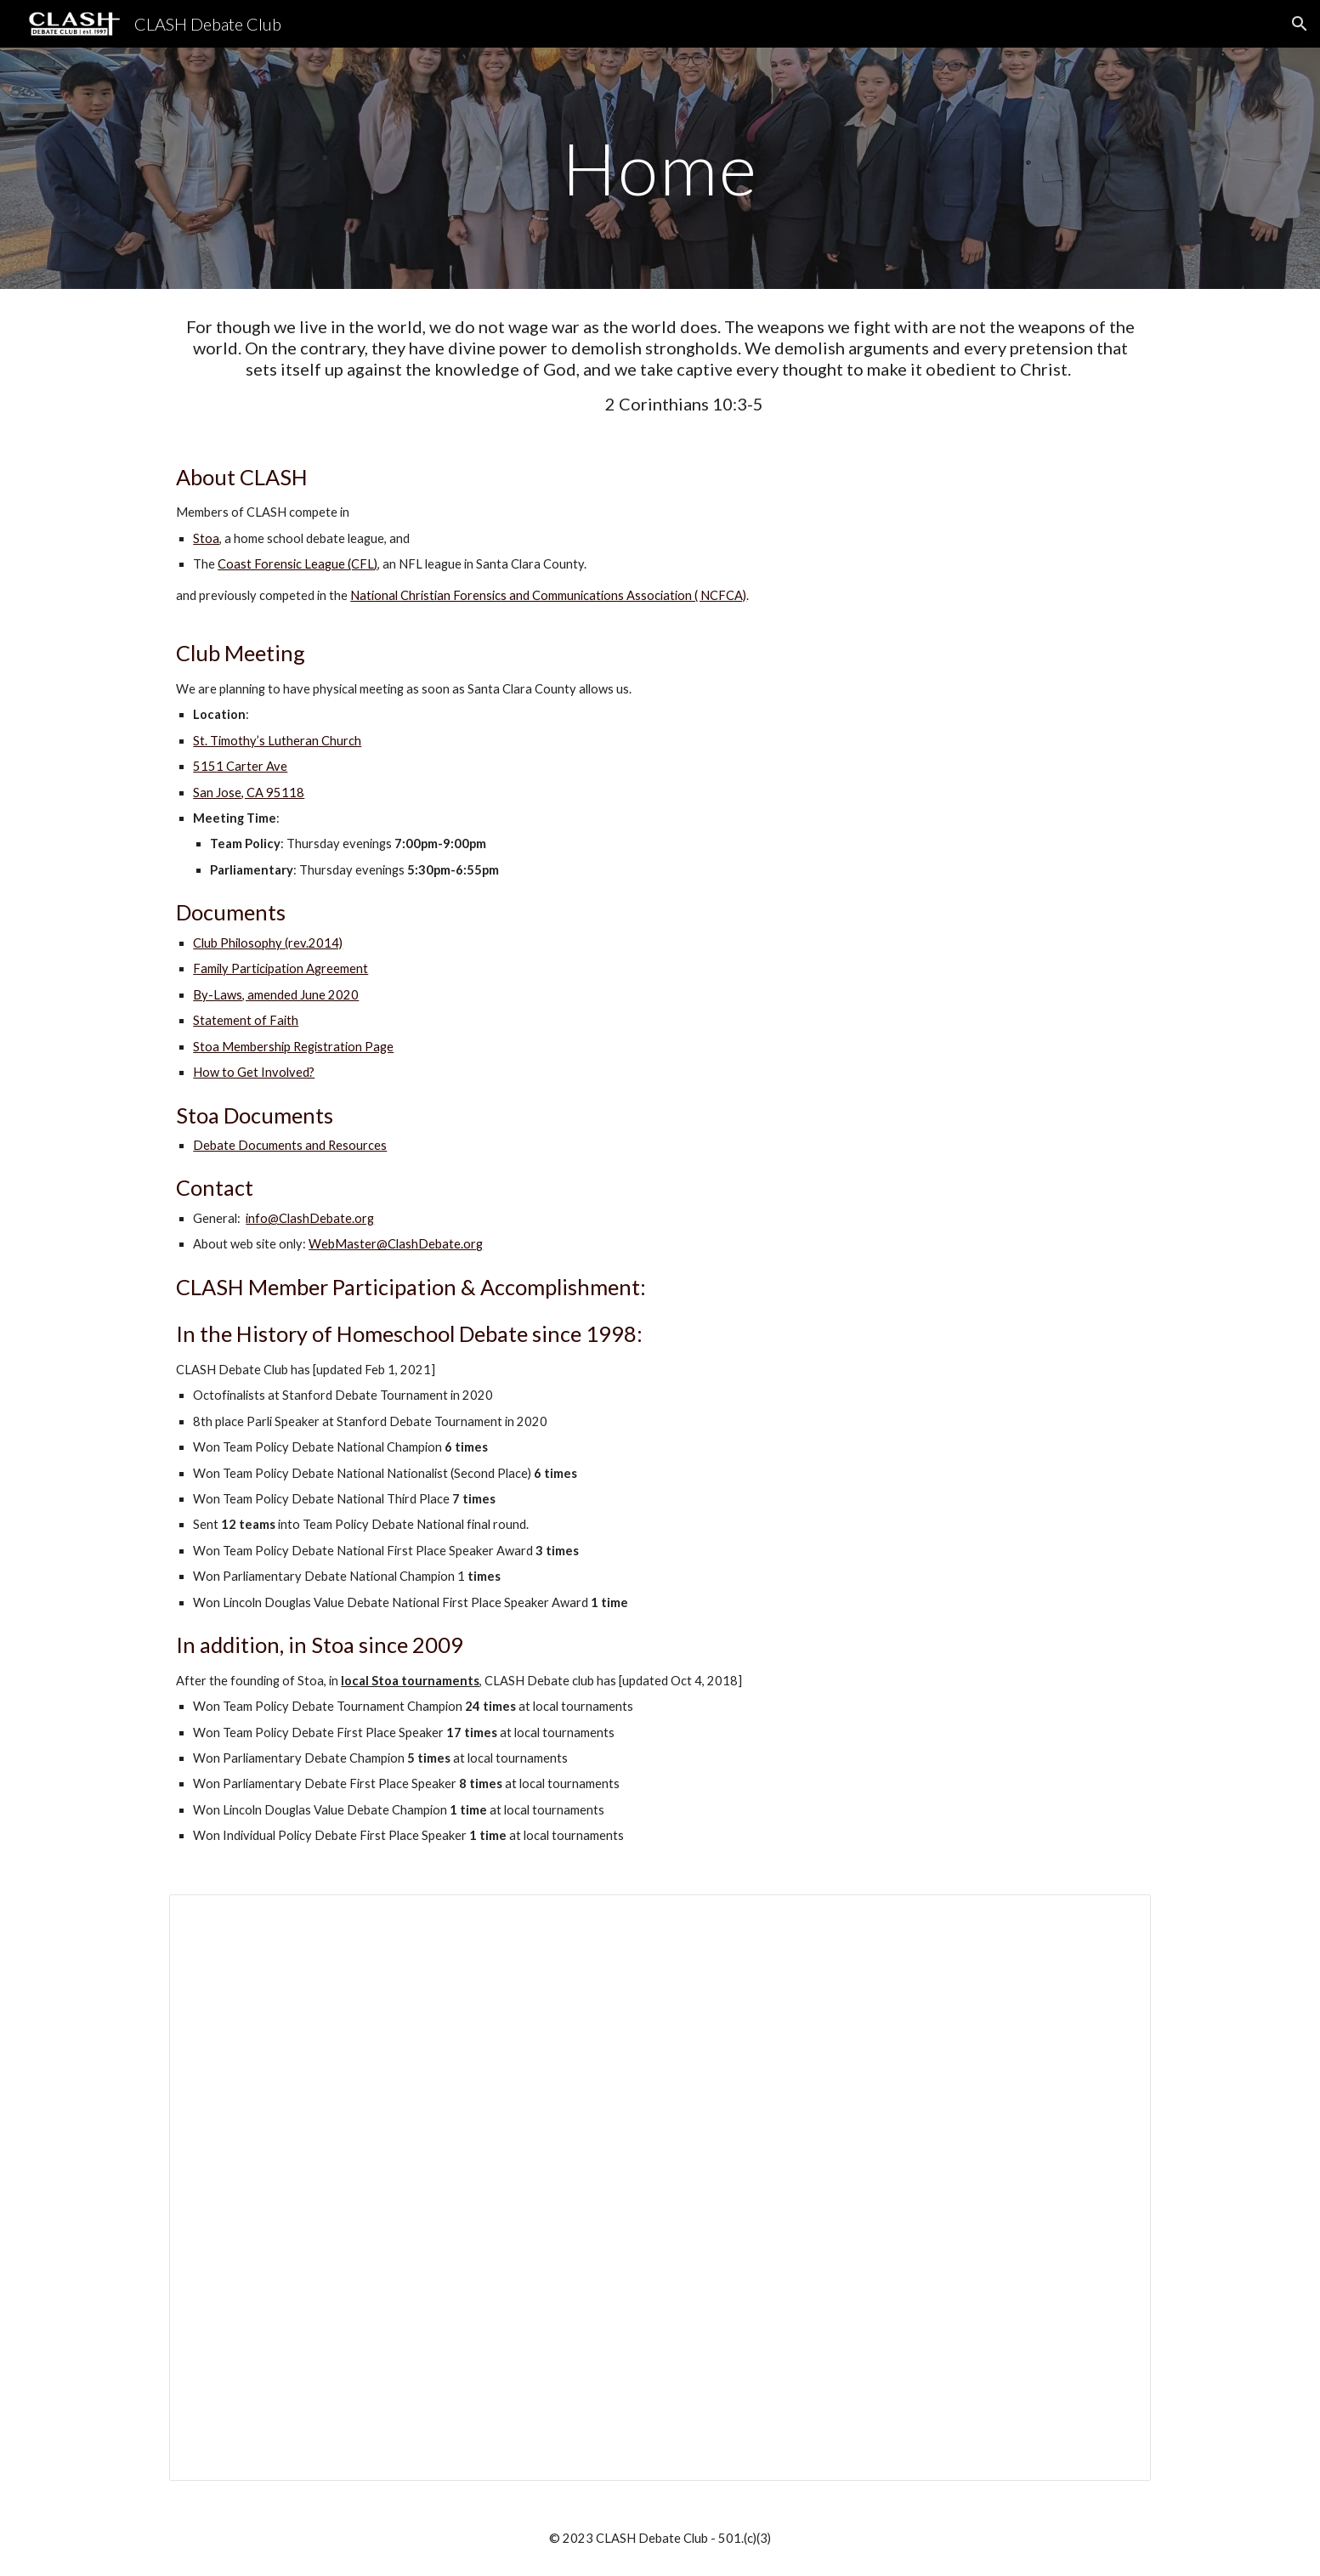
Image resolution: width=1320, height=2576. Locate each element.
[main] (660, 168)
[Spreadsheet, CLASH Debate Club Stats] (659, 2187)
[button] (1299, 23)
